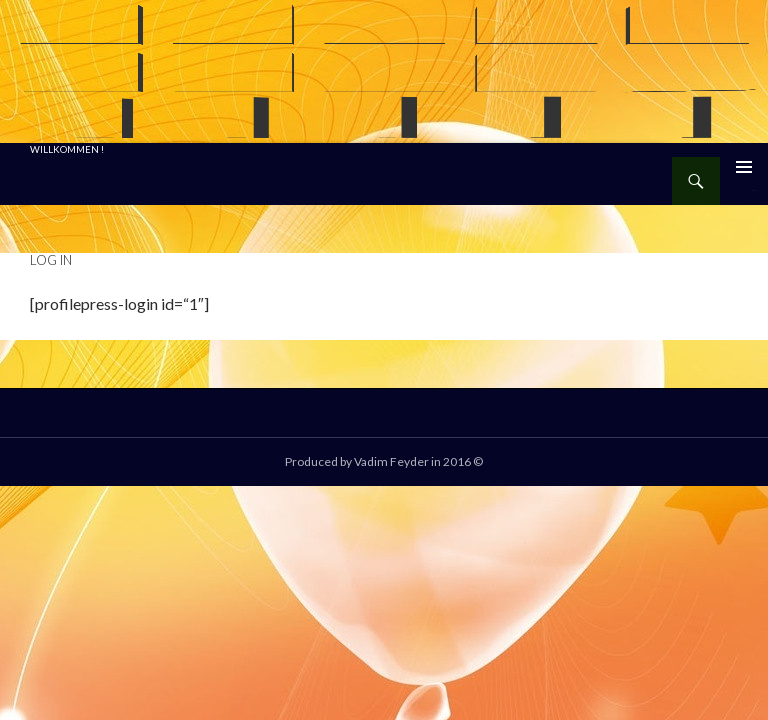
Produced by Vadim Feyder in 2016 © (384, 461)
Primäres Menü (744, 167)
